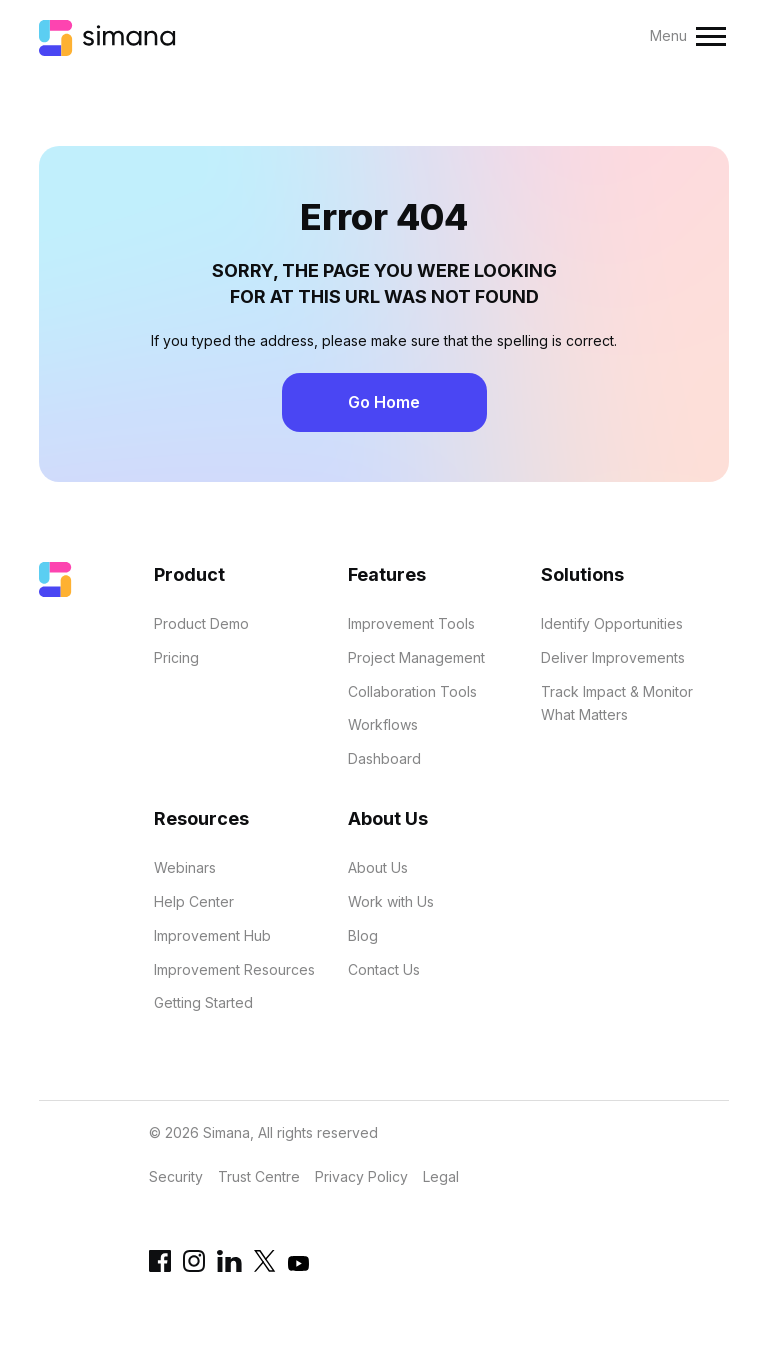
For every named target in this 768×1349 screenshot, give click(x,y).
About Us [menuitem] (378, 867)
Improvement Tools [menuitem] (411, 623)
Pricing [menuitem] (176, 657)
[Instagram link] (194, 1266)
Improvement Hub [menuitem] (212, 935)
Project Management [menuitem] (416, 657)
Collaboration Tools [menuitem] (412, 691)
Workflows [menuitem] (383, 724)
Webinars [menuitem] (185, 867)
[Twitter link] (265, 1266)
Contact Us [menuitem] (384, 969)
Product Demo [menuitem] (201, 623)
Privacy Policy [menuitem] (361, 1176)
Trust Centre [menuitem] (259, 1176)
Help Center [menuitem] (194, 901)
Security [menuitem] (176, 1176)
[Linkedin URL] (229, 1266)
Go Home (384, 402)
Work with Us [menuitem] (391, 901)
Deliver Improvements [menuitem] (613, 657)
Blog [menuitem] (363, 935)
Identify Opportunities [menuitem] (612, 623)
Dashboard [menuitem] (384, 758)
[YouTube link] (298, 1268)
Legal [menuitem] (441, 1176)
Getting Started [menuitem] (203, 1002)
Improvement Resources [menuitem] (234, 969)
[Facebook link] (160, 1266)
